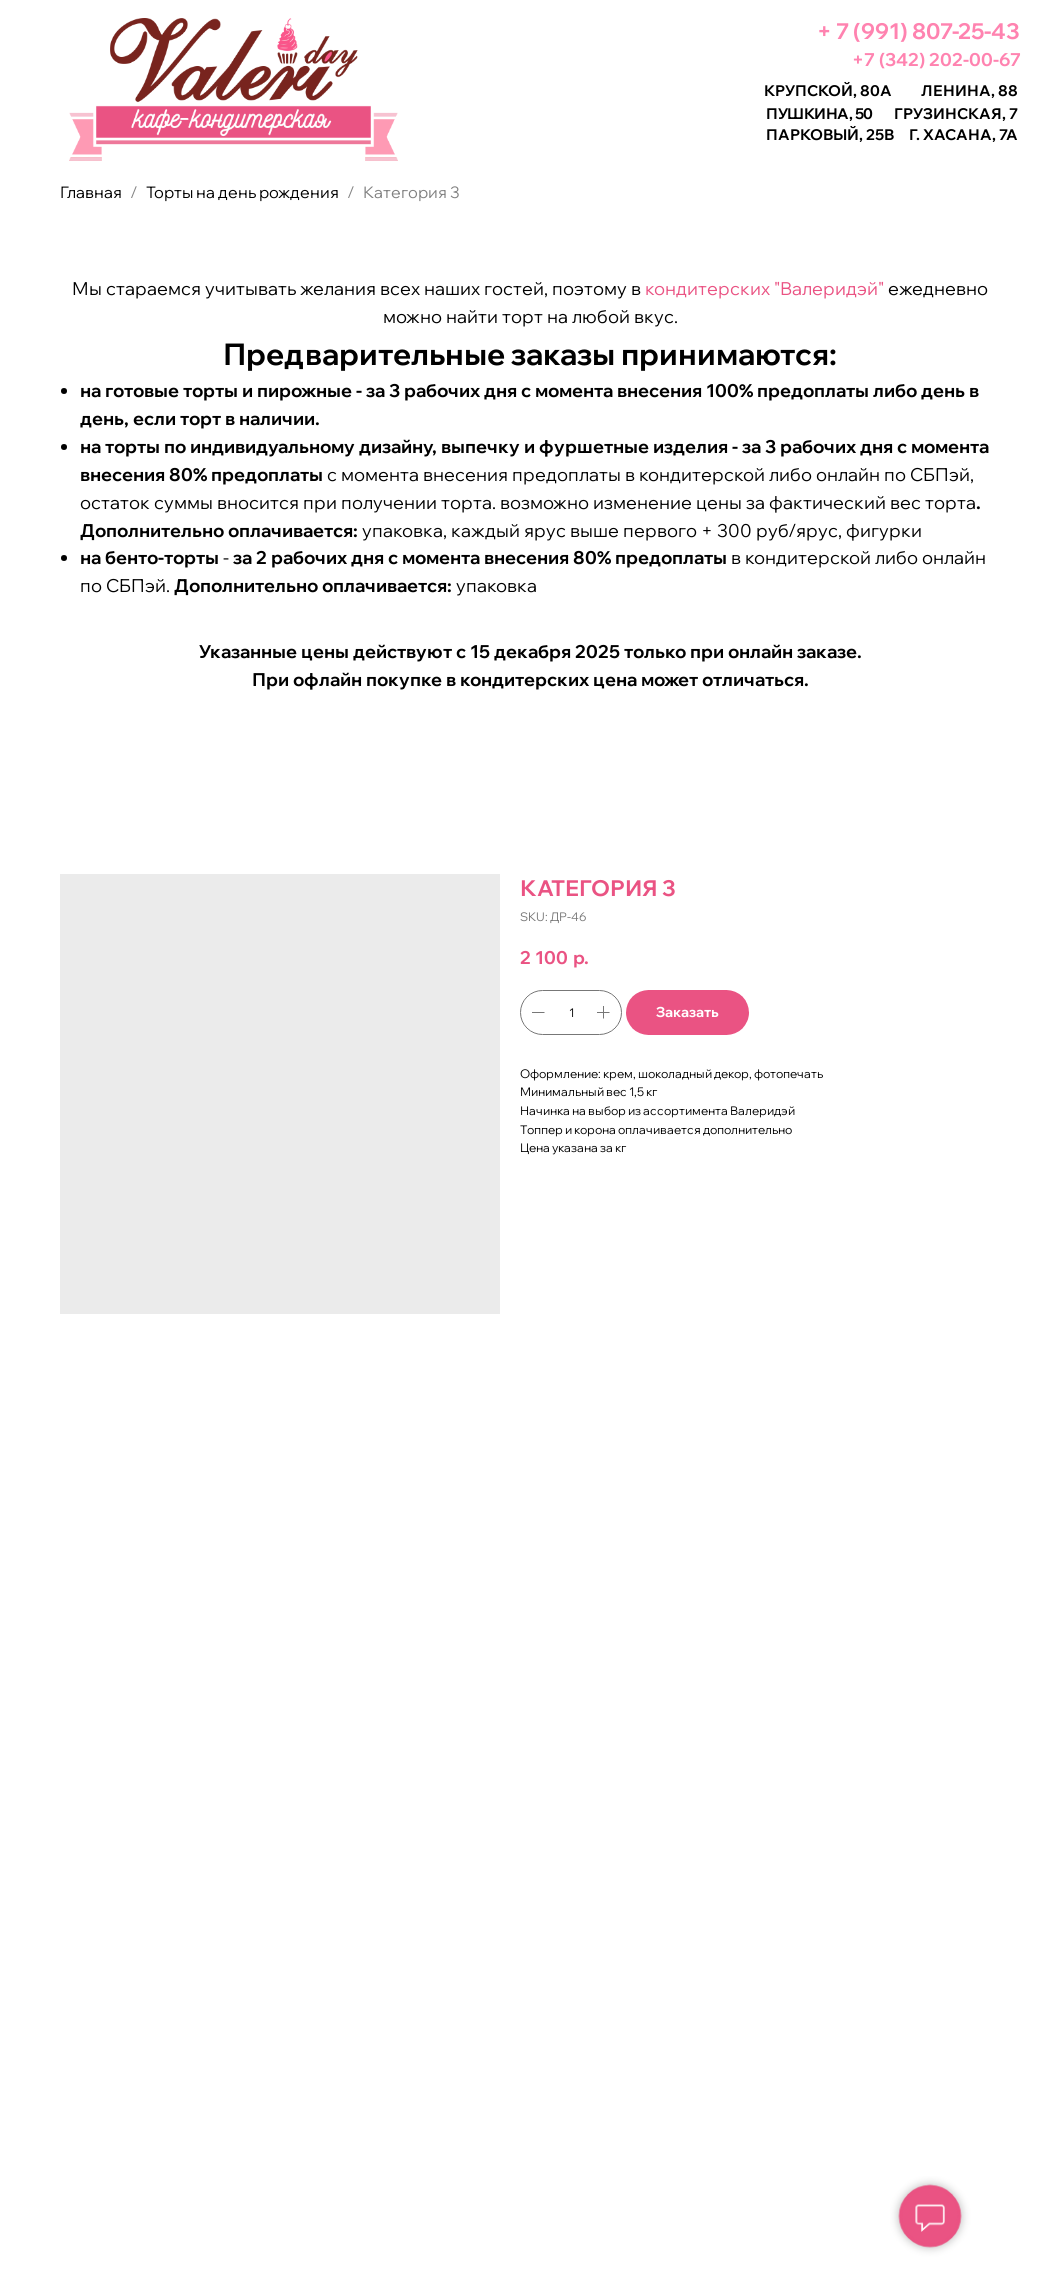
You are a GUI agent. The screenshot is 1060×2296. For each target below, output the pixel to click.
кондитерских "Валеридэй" (764, 288)
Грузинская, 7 (956, 113)
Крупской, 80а (828, 90)
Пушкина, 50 (819, 113)
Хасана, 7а (970, 134)
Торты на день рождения (242, 192)
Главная (91, 192)
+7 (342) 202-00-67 (936, 59)
